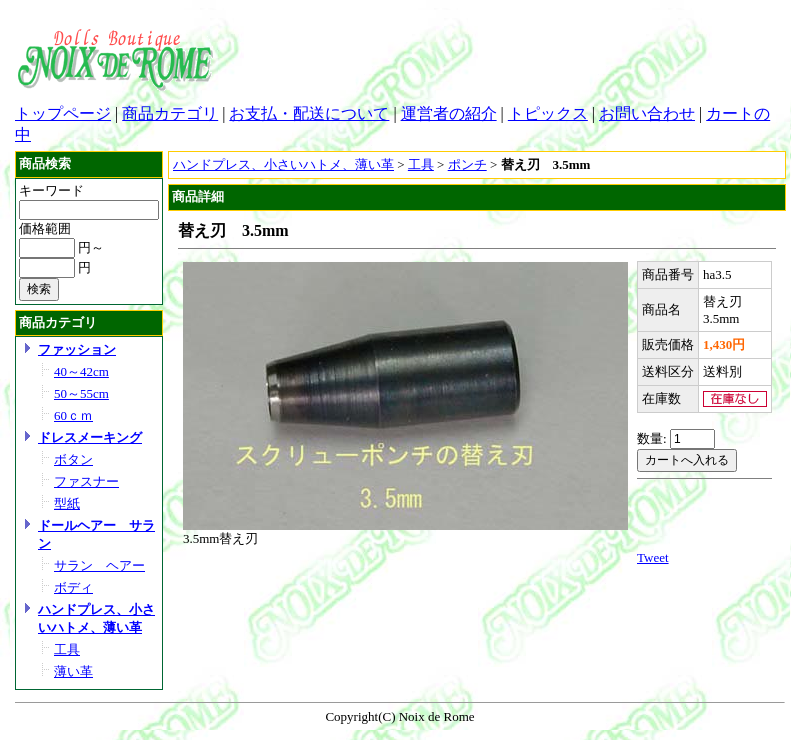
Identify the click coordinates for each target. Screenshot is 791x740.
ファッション (77, 349)
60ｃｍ (73, 415)
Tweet (653, 557)
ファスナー (86, 481)
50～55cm (81, 393)
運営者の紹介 (449, 113)
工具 (67, 649)
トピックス (548, 113)
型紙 (67, 503)
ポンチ (467, 164)
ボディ (73, 587)
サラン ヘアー (99, 565)
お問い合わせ (647, 113)
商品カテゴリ (170, 113)
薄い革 (73, 671)
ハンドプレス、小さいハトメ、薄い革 (283, 164)
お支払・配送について (309, 113)
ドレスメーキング (90, 437)
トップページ (63, 113)
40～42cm (81, 371)
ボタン (73, 459)
